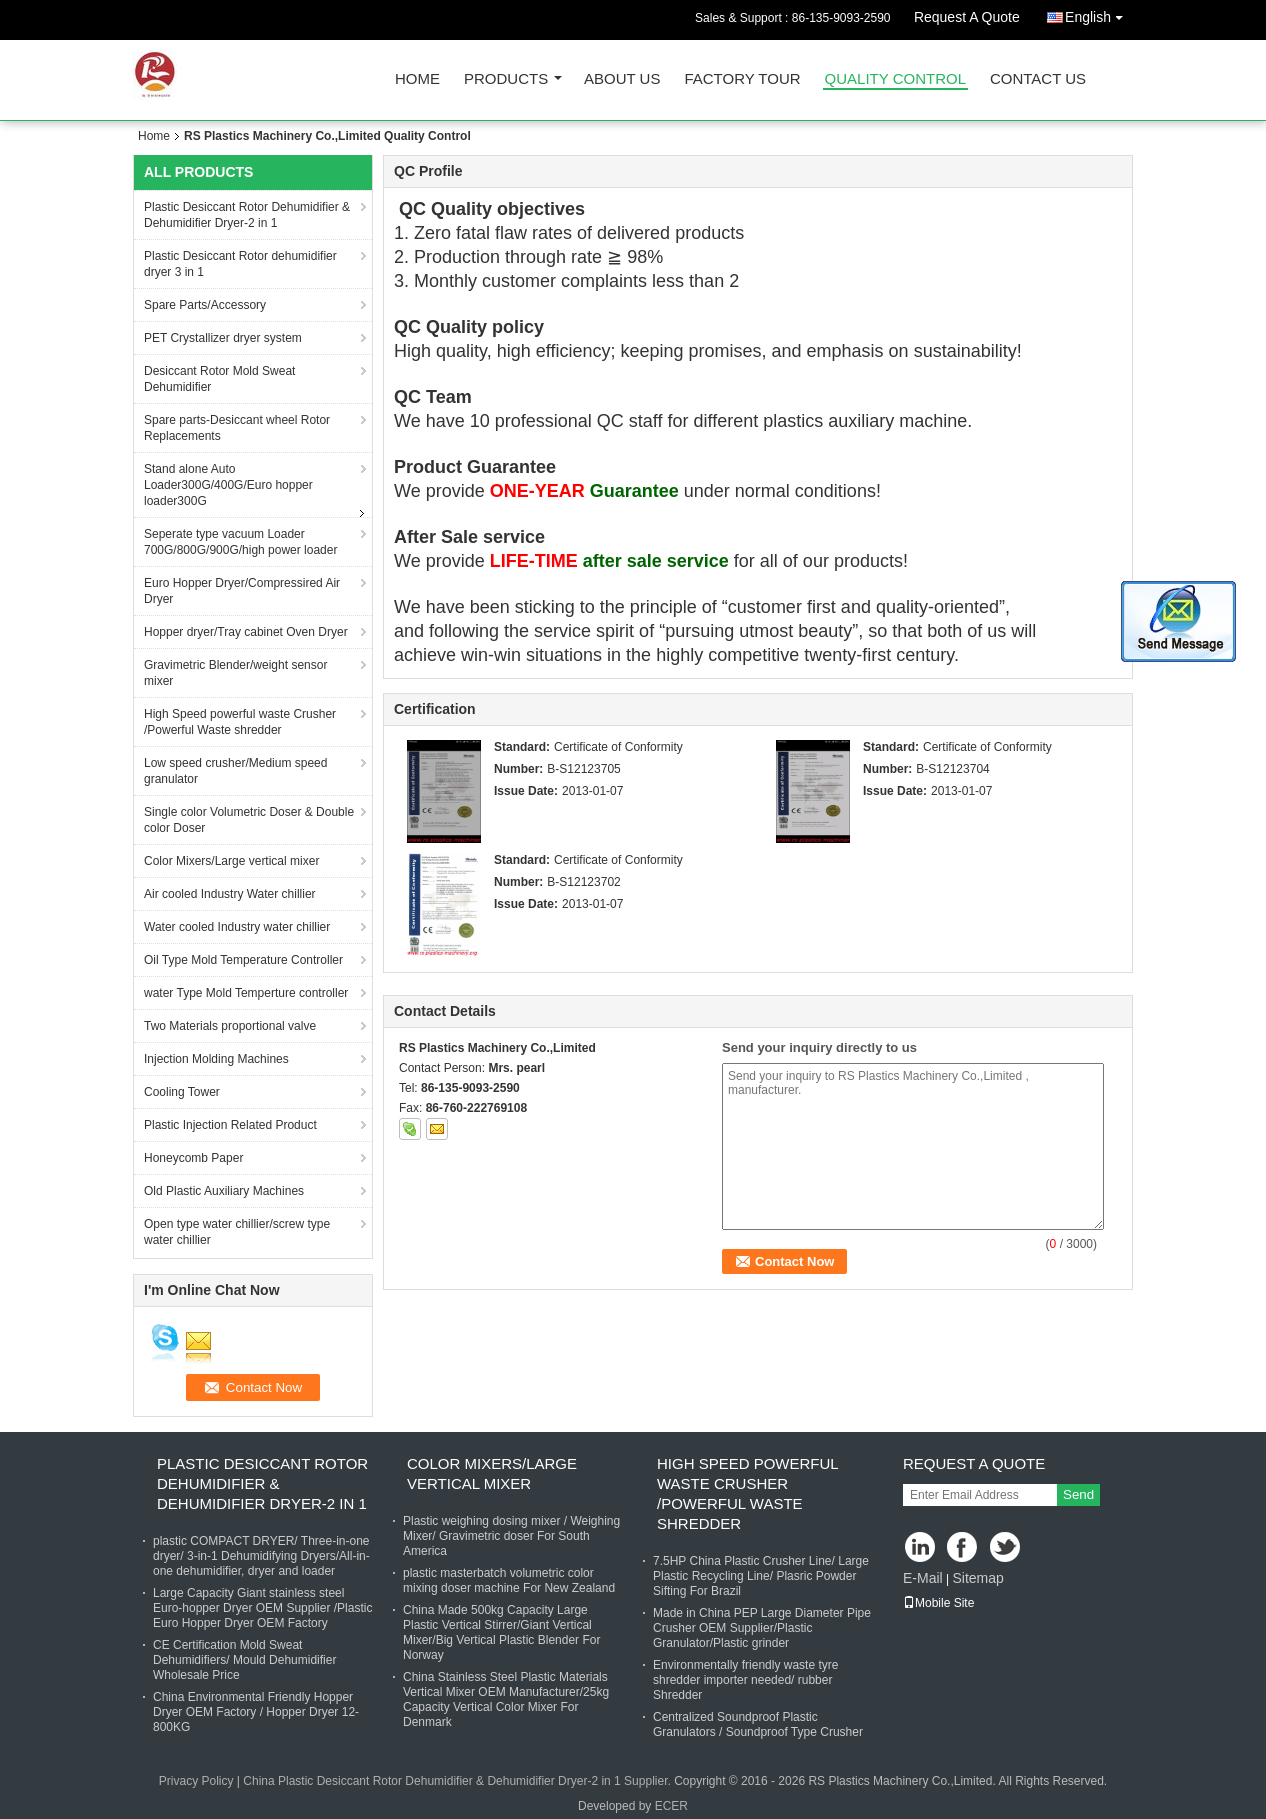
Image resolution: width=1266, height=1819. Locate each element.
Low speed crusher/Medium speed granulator (235, 771)
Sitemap (977, 1578)
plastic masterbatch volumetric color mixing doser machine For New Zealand (509, 1580)
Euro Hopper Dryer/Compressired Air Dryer (242, 591)
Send (1078, 1494)
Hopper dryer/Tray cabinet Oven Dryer (246, 632)
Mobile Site (938, 1603)
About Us (622, 79)
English (1099, 13)
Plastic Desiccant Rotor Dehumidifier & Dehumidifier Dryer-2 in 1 (247, 215)
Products (506, 79)
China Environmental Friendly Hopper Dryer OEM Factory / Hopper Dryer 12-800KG (256, 1712)
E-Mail (923, 1578)
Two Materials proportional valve (230, 1026)
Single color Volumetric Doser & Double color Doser (249, 820)
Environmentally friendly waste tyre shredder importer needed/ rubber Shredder (745, 1680)
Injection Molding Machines (216, 1059)
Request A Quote (967, 17)
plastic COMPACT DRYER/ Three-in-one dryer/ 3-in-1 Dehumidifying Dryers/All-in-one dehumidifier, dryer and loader (261, 1556)
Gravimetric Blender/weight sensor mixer (235, 673)
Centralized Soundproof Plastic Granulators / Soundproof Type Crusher (758, 1724)
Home (417, 79)
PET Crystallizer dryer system (223, 338)
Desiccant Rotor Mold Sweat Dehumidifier (219, 379)
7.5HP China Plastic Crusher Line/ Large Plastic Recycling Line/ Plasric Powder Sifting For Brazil (761, 1576)
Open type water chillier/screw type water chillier (237, 1232)
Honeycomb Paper (193, 1158)
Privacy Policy (196, 1781)
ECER (671, 1806)
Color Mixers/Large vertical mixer (231, 861)
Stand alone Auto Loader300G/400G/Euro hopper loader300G (228, 485)
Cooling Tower (182, 1092)
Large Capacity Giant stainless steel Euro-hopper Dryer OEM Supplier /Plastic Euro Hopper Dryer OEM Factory (262, 1608)
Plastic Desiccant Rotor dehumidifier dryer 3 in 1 (240, 264)
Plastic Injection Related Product (230, 1125)
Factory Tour (742, 79)
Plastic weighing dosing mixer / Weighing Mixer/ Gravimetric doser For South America (511, 1536)
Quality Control (895, 79)
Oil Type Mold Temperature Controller (243, 960)
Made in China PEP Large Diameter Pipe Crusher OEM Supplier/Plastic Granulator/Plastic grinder (762, 1628)
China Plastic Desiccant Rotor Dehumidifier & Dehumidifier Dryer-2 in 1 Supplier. (458, 1781)
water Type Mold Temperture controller (246, 993)
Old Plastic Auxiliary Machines (224, 1191)
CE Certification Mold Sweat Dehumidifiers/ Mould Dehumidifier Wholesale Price (244, 1660)
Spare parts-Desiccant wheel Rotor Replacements (237, 428)
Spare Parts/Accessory (205, 305)
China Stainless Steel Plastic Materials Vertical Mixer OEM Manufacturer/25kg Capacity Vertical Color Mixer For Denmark (506, 1699)
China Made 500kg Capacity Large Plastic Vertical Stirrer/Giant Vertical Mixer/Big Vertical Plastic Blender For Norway (501, 1632)
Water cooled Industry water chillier (237, 927)
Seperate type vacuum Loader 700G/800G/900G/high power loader (240, 542)
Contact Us (1038, 79)
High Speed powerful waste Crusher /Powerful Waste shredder (240, 722)
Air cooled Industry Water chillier (230, 894)
